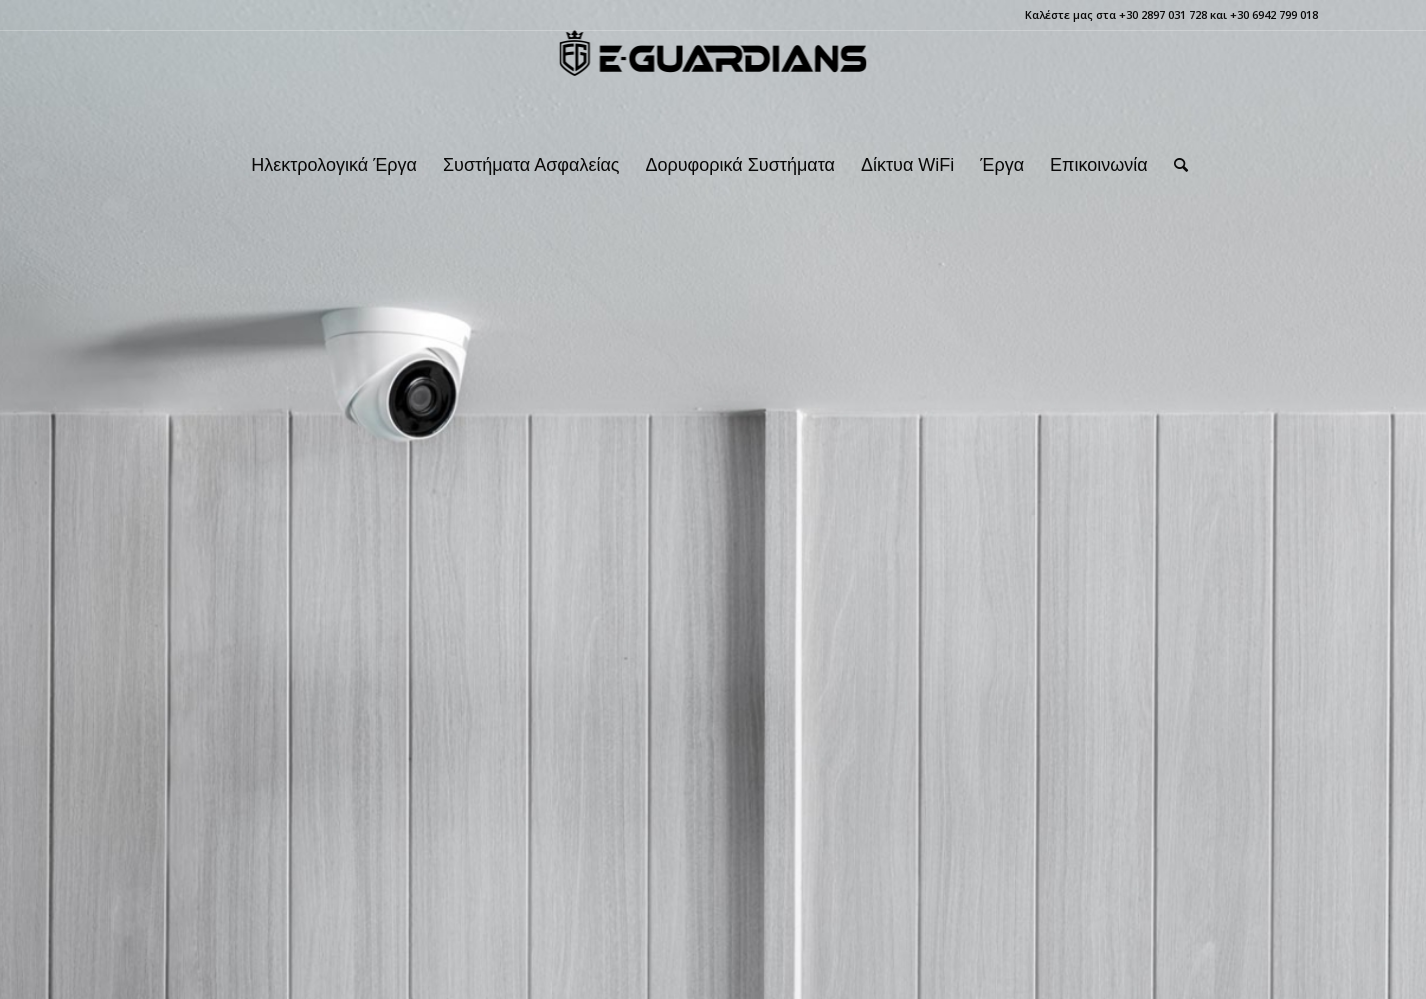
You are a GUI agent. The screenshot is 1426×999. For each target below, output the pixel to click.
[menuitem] (334, 165)
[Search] (1174, 165)
